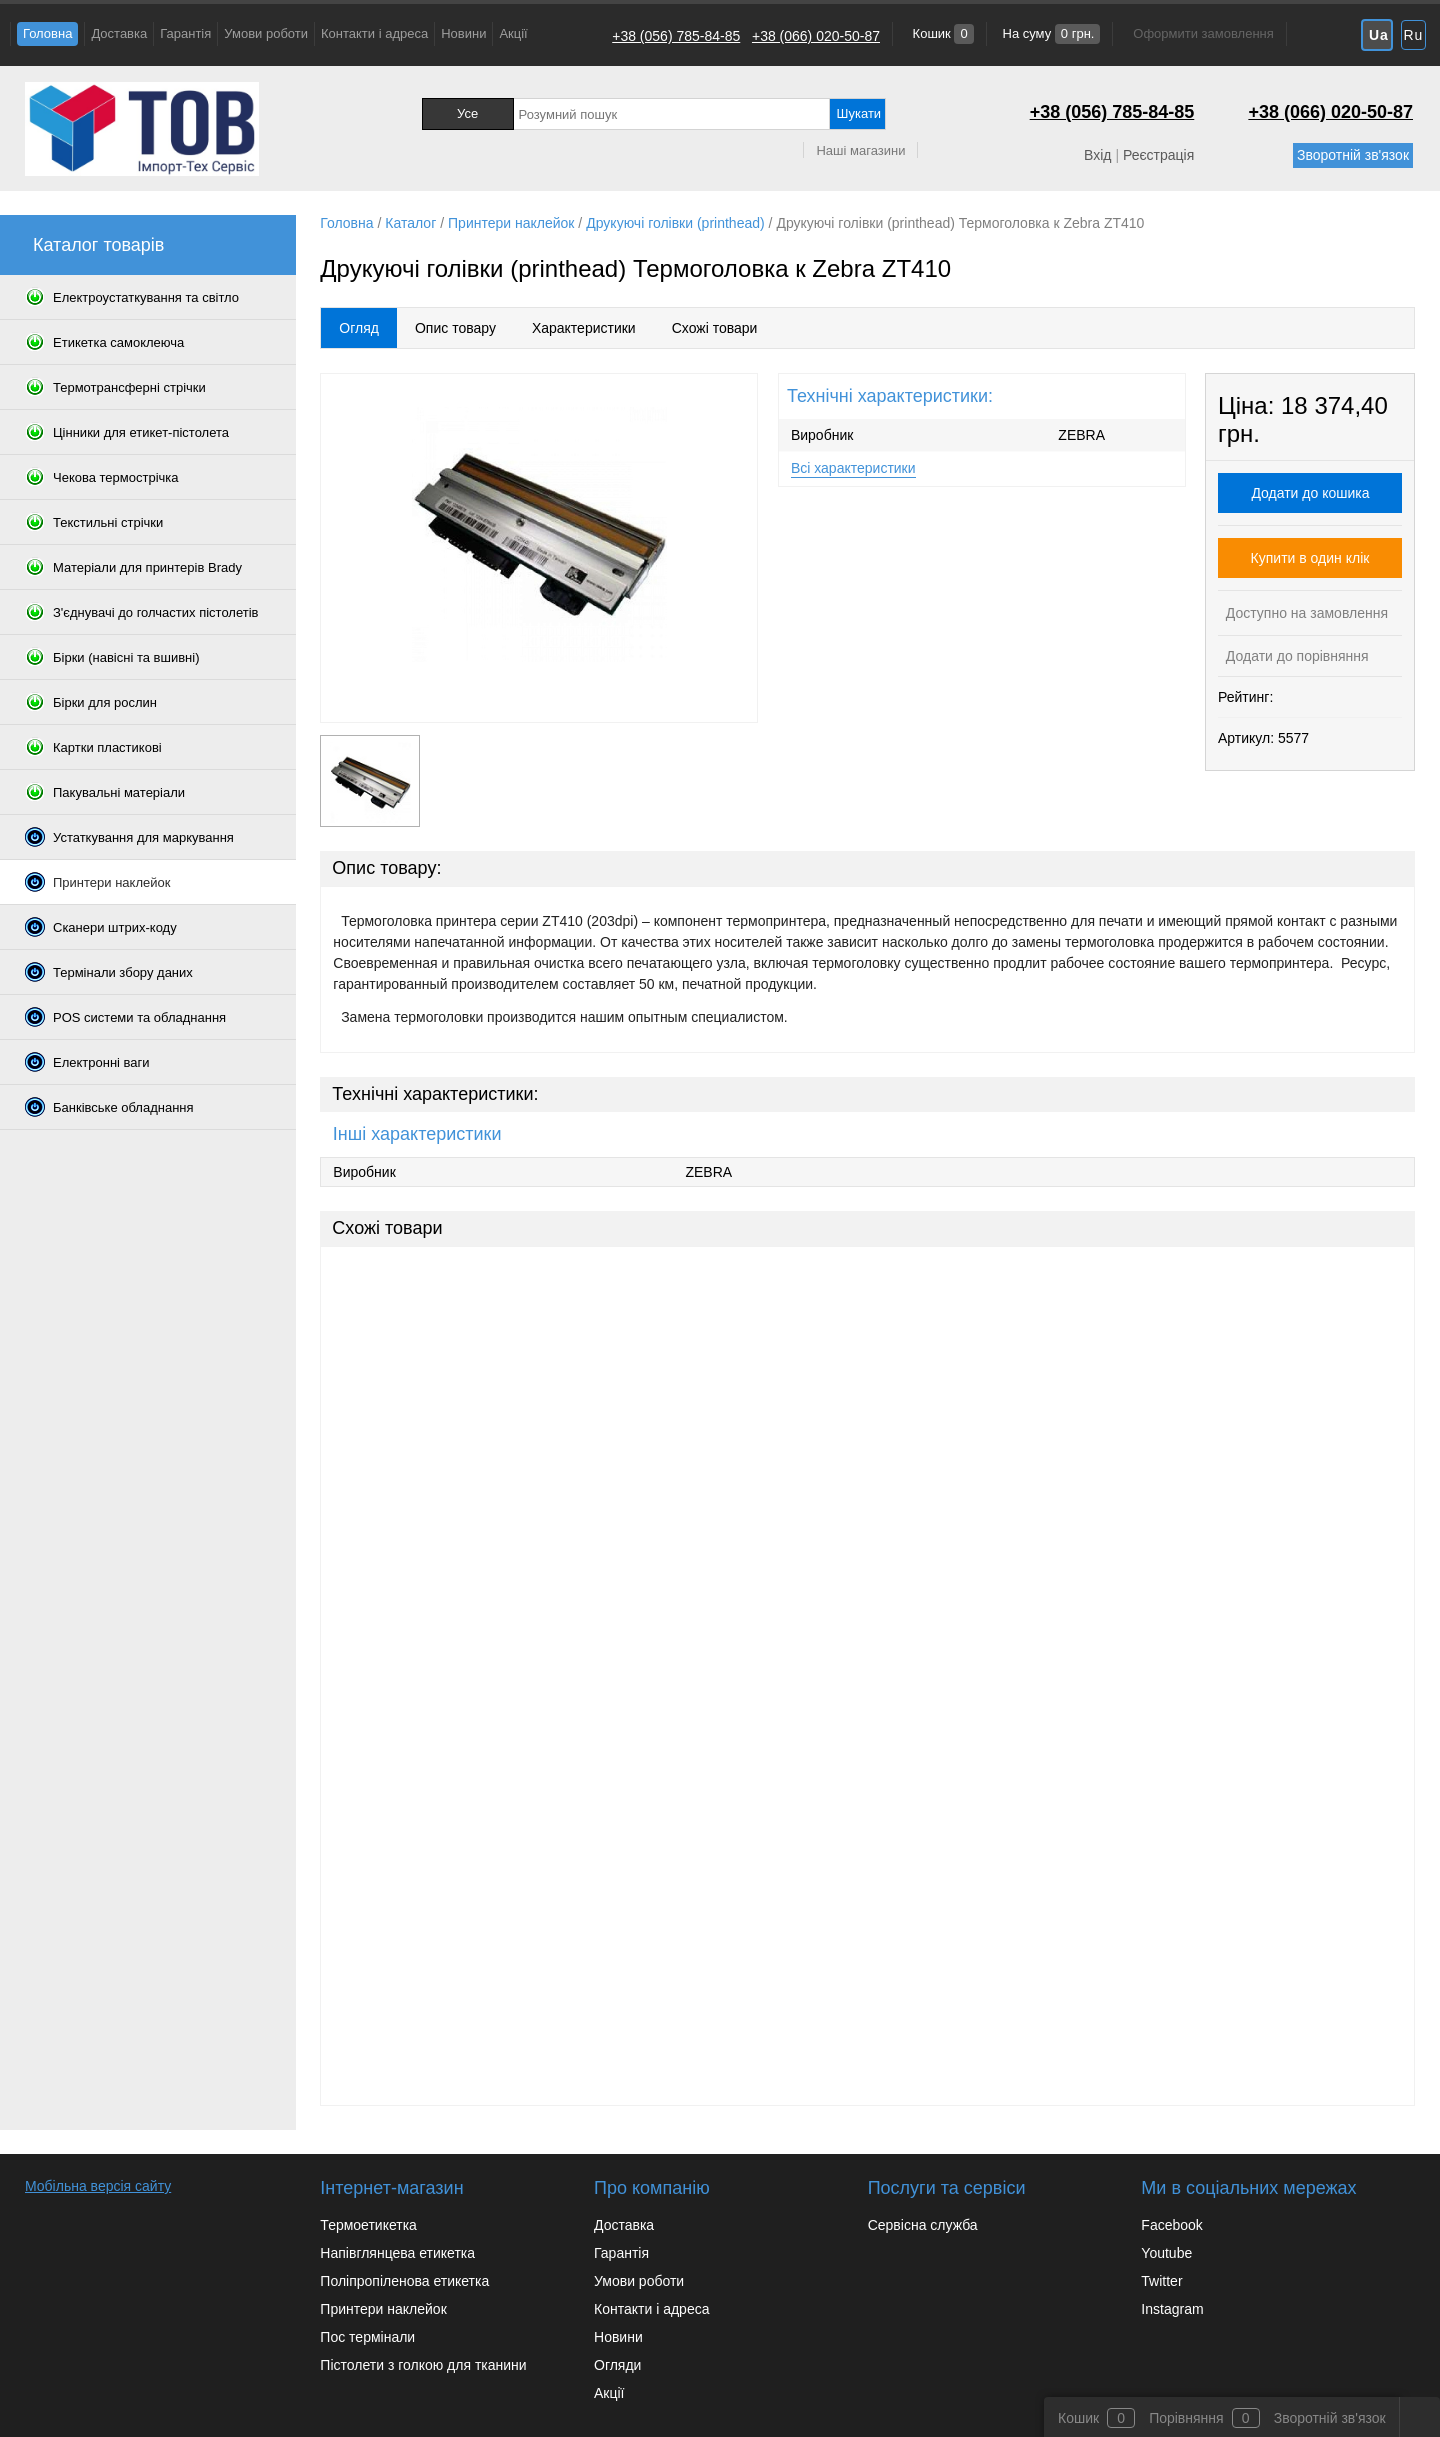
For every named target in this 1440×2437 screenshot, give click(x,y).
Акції (513, 33)
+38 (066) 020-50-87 (816, 36)
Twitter (1161, 2281)
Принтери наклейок (383, 2309)
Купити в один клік (1310, 558)
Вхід (1097, 155)
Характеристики (584, 328)
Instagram (1172, 2309)
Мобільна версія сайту (98, 2186)
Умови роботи (266, 33)
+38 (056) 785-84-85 (676, 36)
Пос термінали (367, 2337)
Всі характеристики (853, 468)
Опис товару (455, 328)
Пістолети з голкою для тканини (423, 2365)
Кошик (941, 33)
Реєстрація (1158, 155)
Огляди (617, 2365)
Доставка (119, 33)
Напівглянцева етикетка (397, 2253)
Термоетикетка (368, 2225)
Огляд (359, 328)
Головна (47, 33)
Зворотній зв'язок (1353, 155)
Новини (463, 33)
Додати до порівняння (1295, 656)
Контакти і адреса (374, 33)
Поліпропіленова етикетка (404, 2281)
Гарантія (185, 33)
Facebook (1171, 2225)
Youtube (1166, 2253)
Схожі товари (715, 328)
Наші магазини (860, 150)
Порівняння (1186, 2418)
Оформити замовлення (1203, 33)
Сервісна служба (923, 2225)
